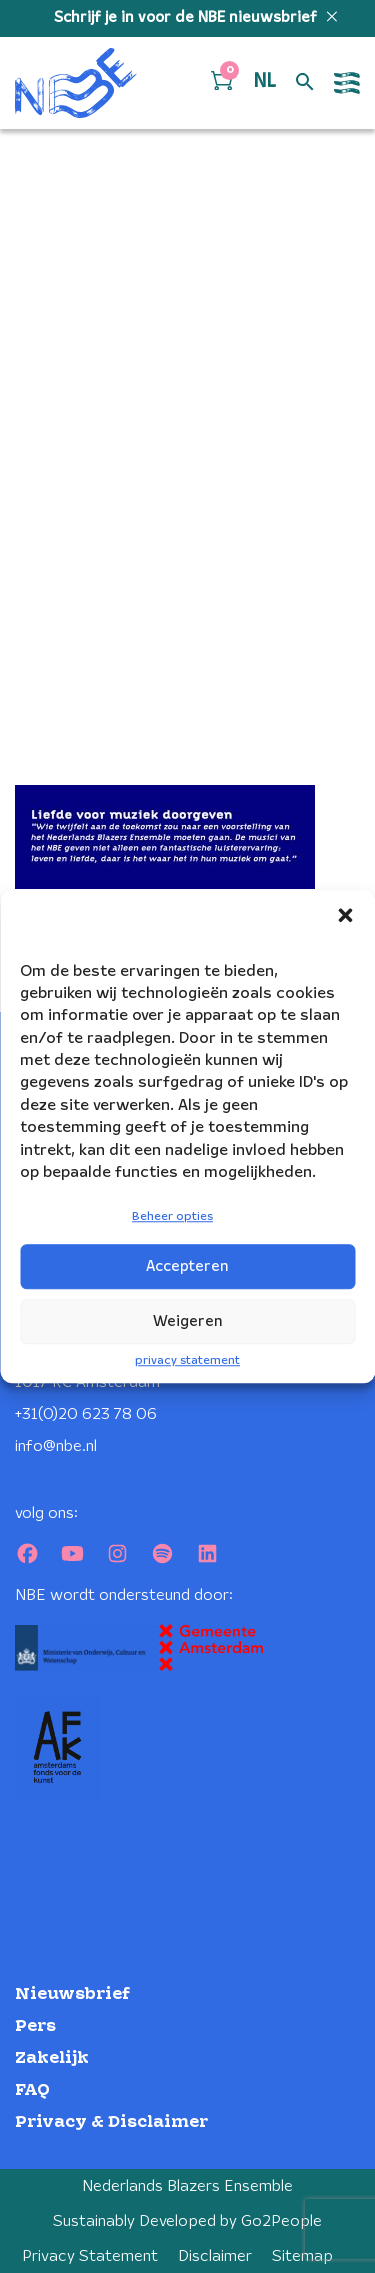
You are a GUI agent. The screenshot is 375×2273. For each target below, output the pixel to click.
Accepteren (187, 1267)
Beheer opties (172, 1217)
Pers (35, 2026)
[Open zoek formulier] (305, 83)
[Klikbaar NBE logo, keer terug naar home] (76, 83)
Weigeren (188, 1322)
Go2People (281, 2221)
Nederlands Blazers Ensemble (187, 2186)
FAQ (32, 2090)
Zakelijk (52, 2058)
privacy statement (187, 1360)
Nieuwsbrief (72, 1994)
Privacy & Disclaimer (111, 2122)
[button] (345, 915)
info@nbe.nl (56, 1446)
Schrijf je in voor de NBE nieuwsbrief (187, 18)
